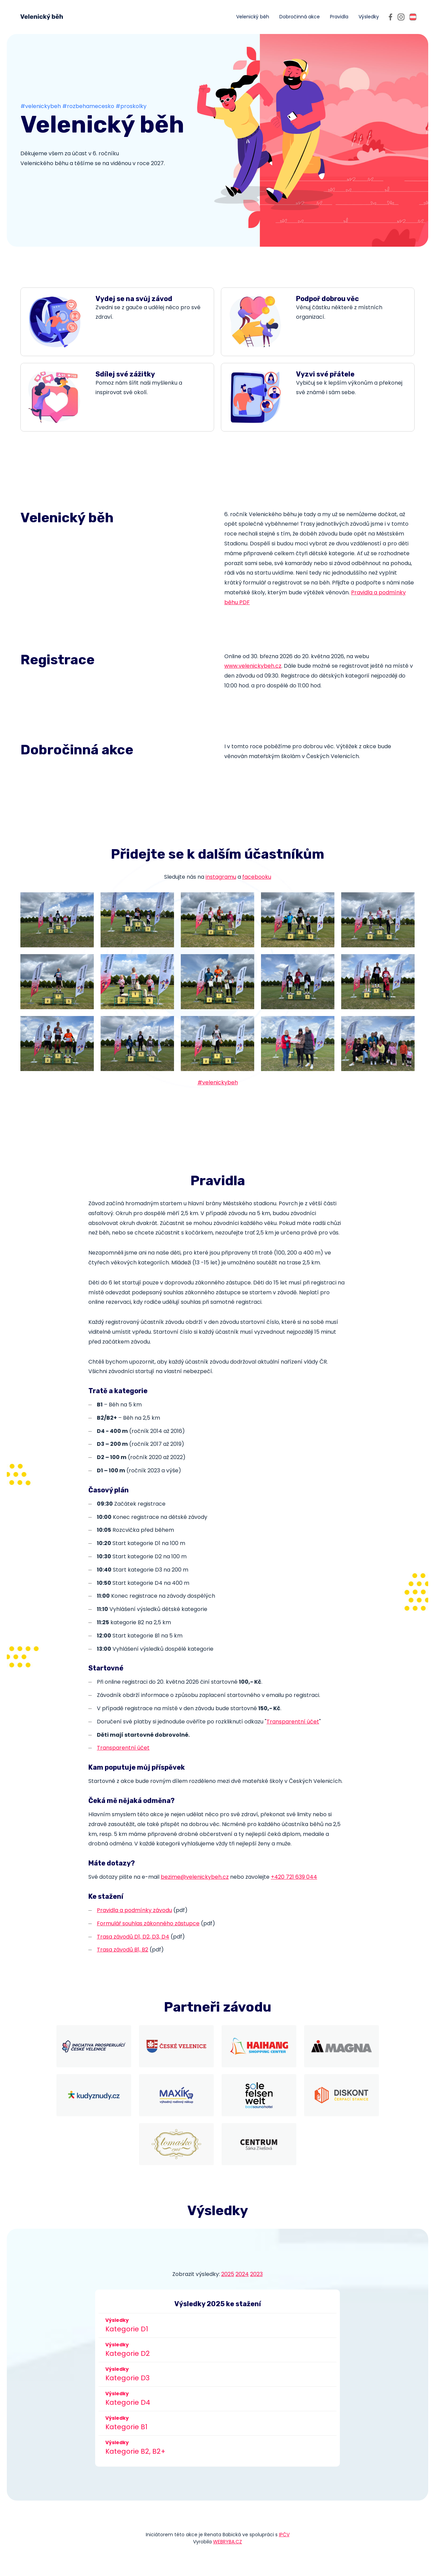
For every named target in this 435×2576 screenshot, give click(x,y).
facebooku (256, 877)
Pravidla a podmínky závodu (134, 1910)
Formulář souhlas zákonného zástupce (148, 1923)
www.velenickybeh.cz (252, 666)
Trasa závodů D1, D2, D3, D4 (133, 1937)
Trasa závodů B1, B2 (122, 1949)
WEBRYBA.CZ (227, 2541)
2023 (256, 2274)
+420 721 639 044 (294, 1877)
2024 (242, 2274)
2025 (227, 2274)
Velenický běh (252, 16)
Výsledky (369, 16)
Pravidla (339, 16)
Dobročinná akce (299, 16)
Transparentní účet (292, 1721)
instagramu (221, 877)
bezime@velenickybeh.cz (195, 1877)
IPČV (284, 2534)
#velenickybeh (217, 1082)
